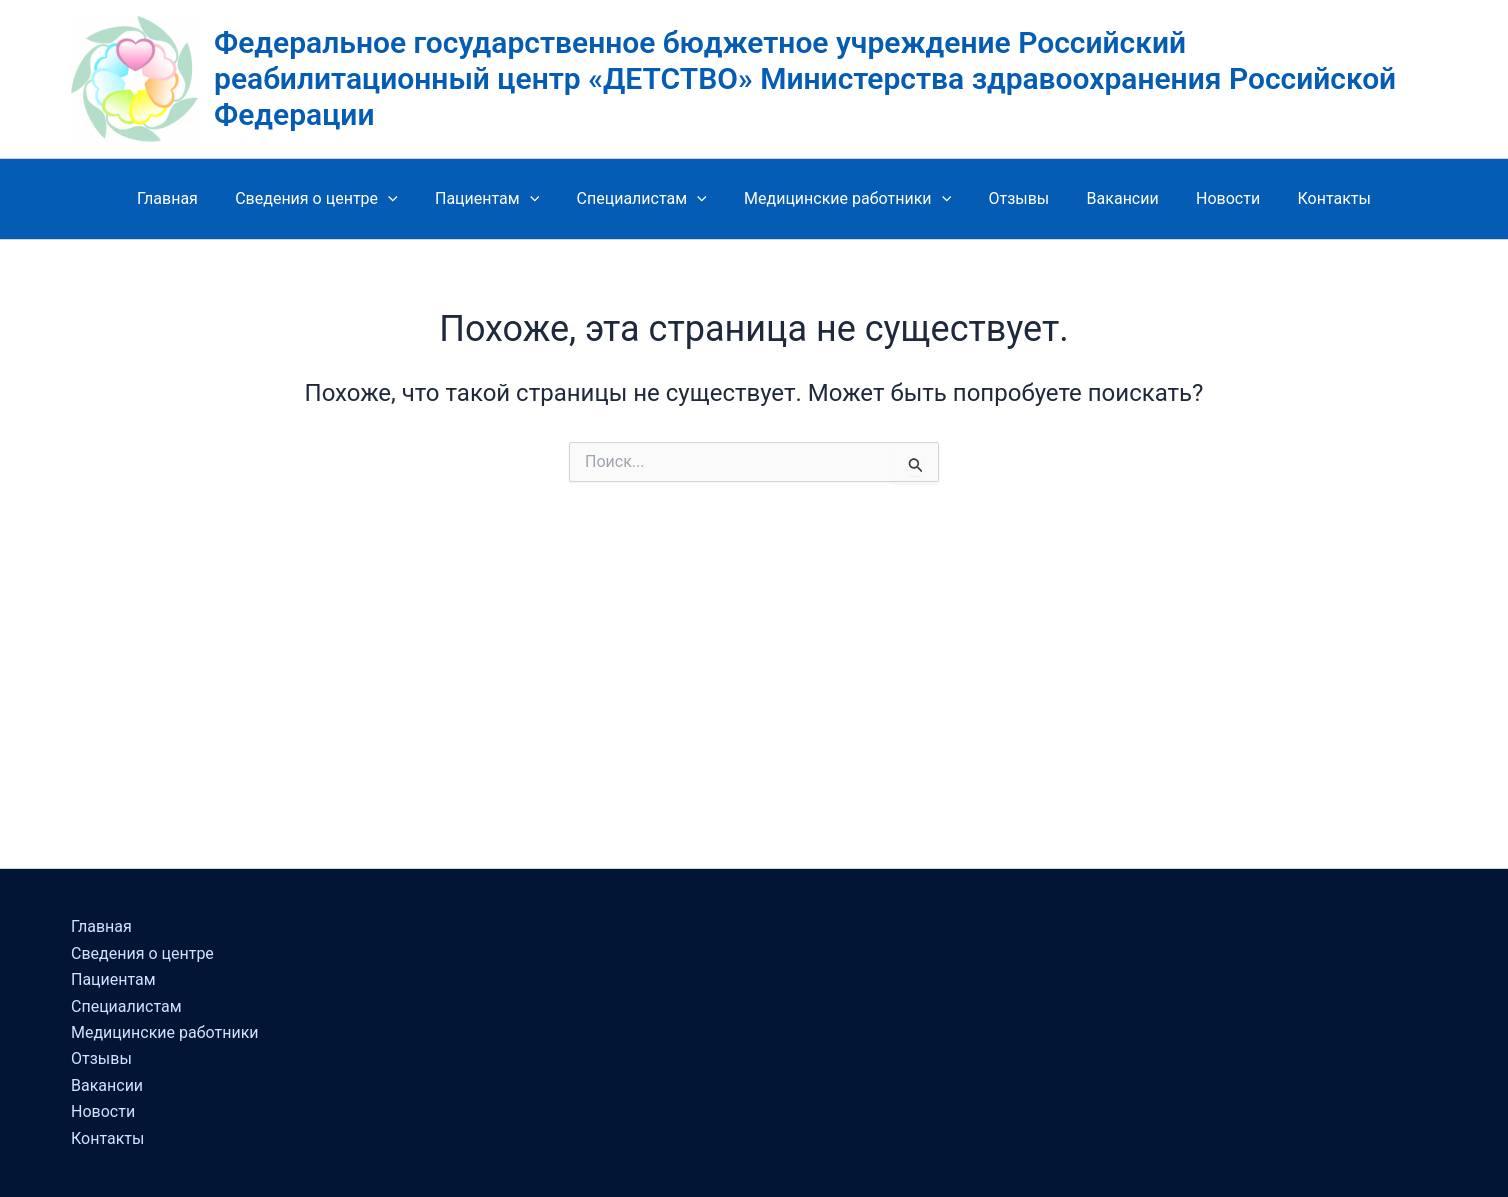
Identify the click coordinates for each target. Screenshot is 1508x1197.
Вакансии (1112, 198)
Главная (188, 198)
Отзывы (1013, 198)
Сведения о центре (332, 199)
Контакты (1312, 198)
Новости (1212, 198)
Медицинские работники (847, 199)
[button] (404, 199)
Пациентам (498, 199)
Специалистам (647, 199)
